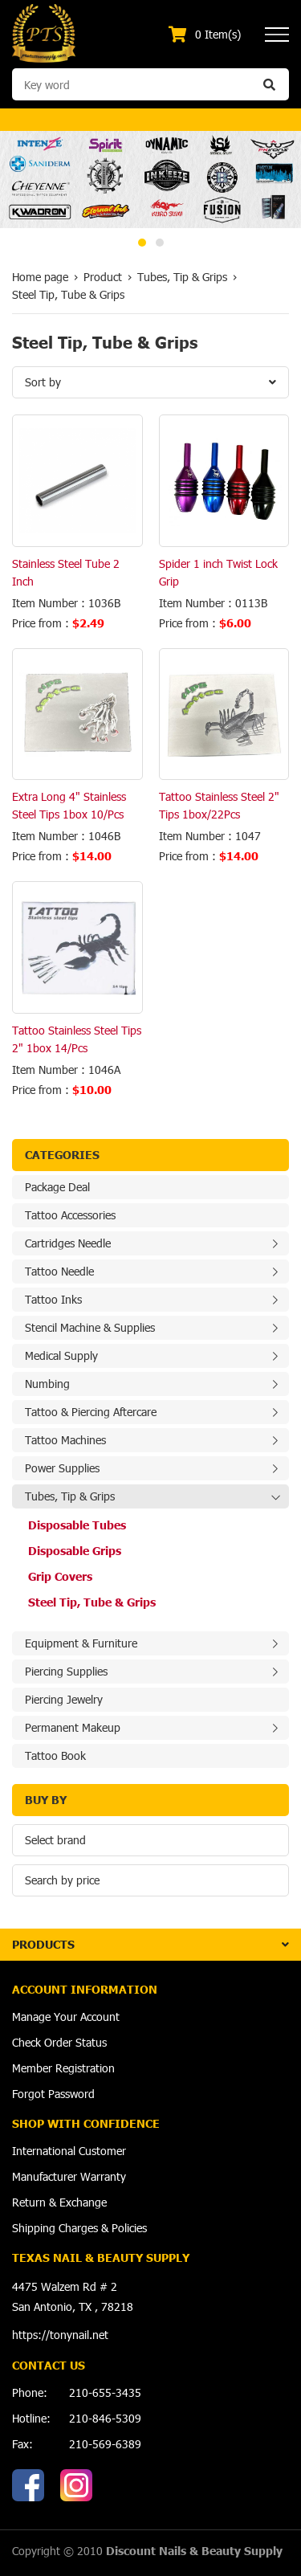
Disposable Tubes (77, 1525)
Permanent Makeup (72, 1727)
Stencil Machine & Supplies (90, 1327)
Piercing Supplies (66, 1671)
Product (102, 277)
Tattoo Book (55, 1755)
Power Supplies (62, 1468)
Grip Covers (60, 1576)
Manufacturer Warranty (69, 2176)
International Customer (69, 2151)
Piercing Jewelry (64, 1699)
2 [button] (160, 243)
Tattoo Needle (59, 1271)
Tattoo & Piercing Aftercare (91, 1412)
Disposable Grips (74, 1550)
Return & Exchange (59, 2202)
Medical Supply (61, 1355)
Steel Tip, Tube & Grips (92, 1602)
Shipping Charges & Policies (79, 2228)
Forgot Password (53, 2093)
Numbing (47, 1383)
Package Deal (57, 1187)
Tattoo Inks (53, 1299)
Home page (40, 277)
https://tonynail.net (60, 2334)
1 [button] (142, 243)
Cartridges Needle (68, 1243)
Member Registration (63, 2068)
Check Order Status (59, 2042)
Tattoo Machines (65, 1440)
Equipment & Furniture (81, 1643)
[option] (150, 179)
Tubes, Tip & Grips (70, 1496)
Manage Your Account (66, 2016)
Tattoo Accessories (70, 1215)
